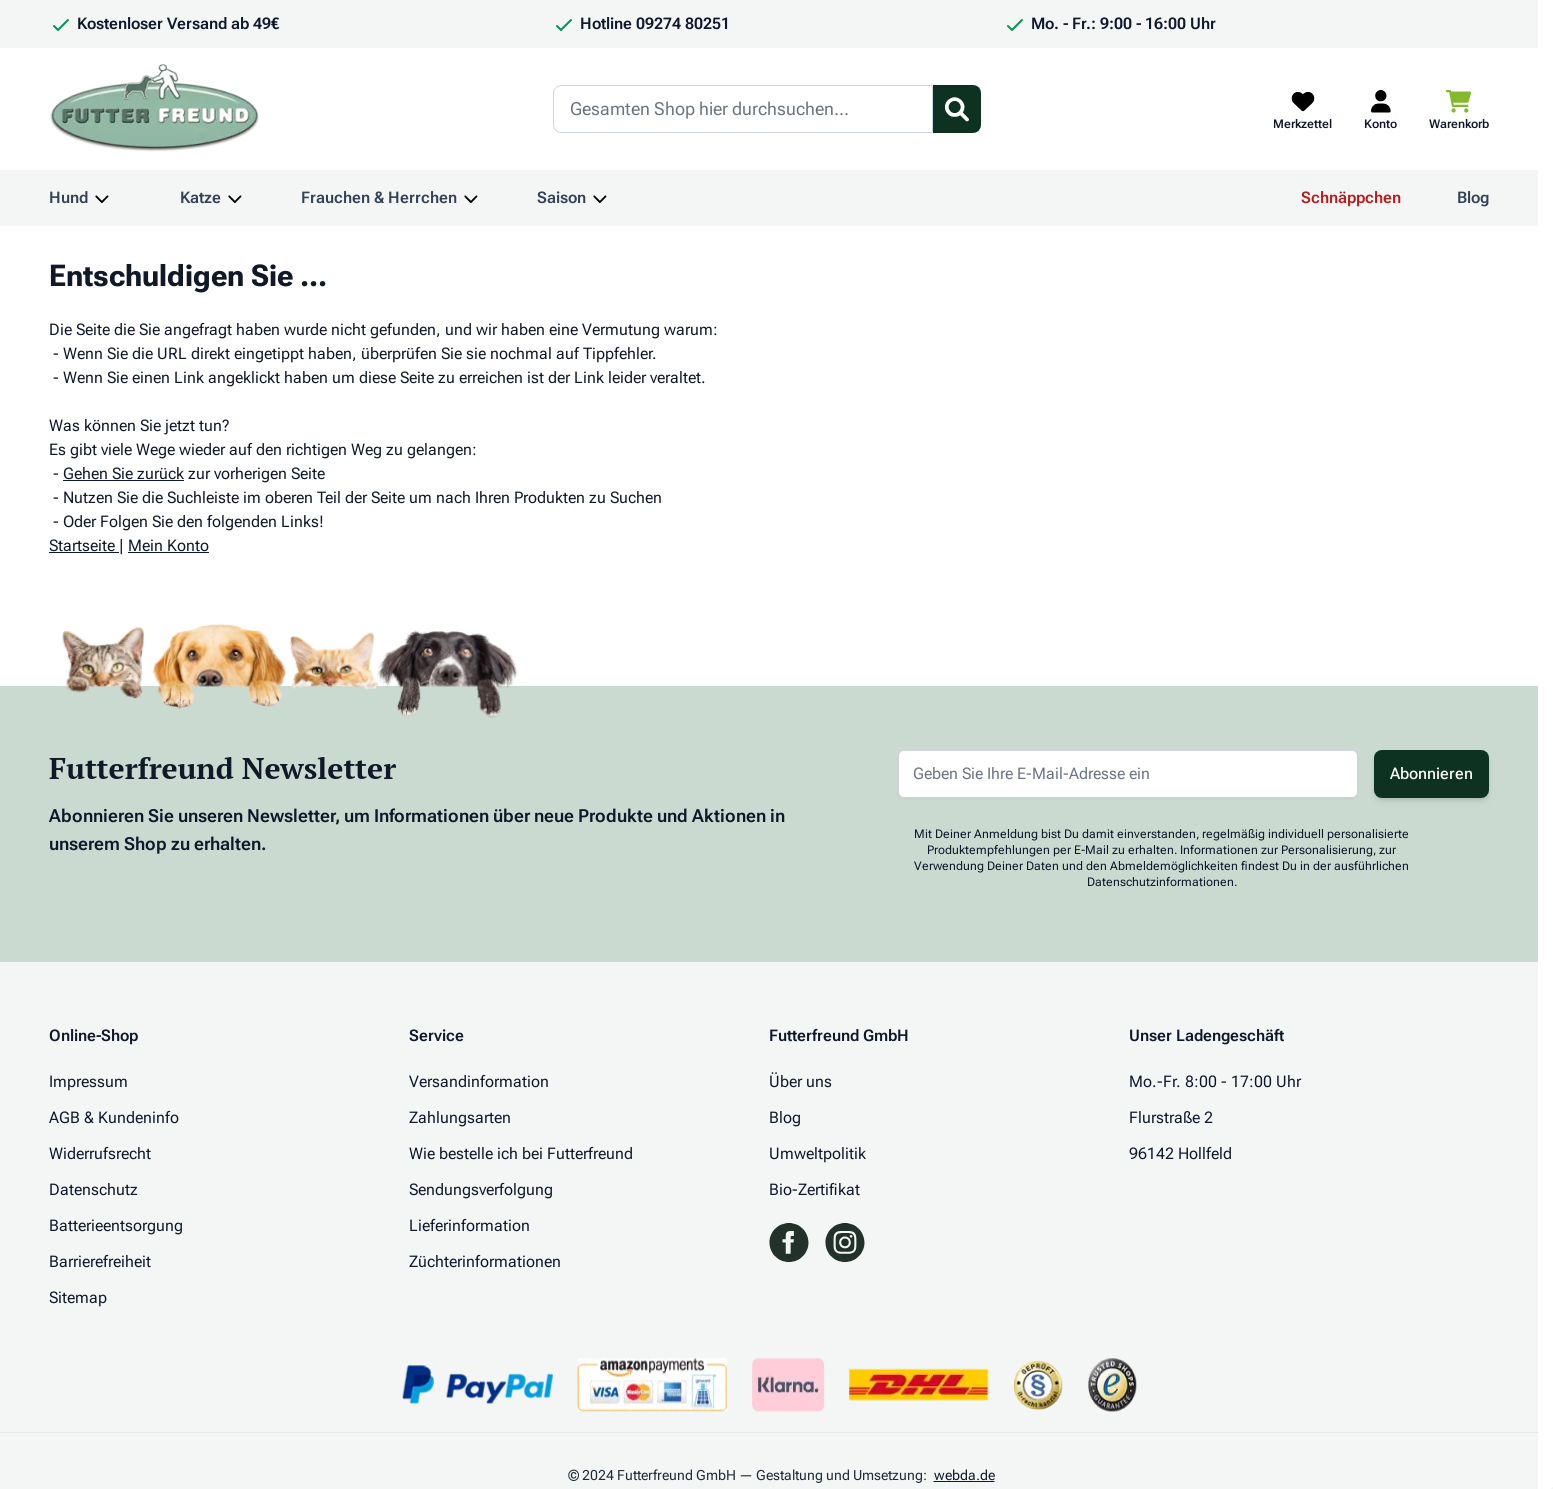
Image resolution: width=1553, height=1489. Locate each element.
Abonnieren (1431, 773)
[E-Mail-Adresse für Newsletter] (1128, 774)
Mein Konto (168, 545)
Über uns (800, 1081)
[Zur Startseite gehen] (155, 109)
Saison (561, 197)
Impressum (88, 1081)
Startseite (82, 545)
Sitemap (78, 1297)
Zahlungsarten (460, 1117)
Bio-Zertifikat (814, 1189)
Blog (1473, 197)
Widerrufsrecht (100, 1153)
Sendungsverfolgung (481, 1189)
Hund (68, 197)
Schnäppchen (1351, 197)
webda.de (964, 1475)
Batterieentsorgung (116, 1225)
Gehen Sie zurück (123, 473)
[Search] (743, 109)
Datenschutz (93, 1189)
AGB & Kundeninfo (114, 1117)
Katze (200, 197)
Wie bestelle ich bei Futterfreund (521, 1153)
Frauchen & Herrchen (379, 197)
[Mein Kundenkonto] (1380, 109)
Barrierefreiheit (100, 1261)
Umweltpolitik (817, 1153)
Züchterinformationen (485, 1261)
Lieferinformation (469, 1225)
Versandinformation (479, 1081)
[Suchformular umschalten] (957, 109)
